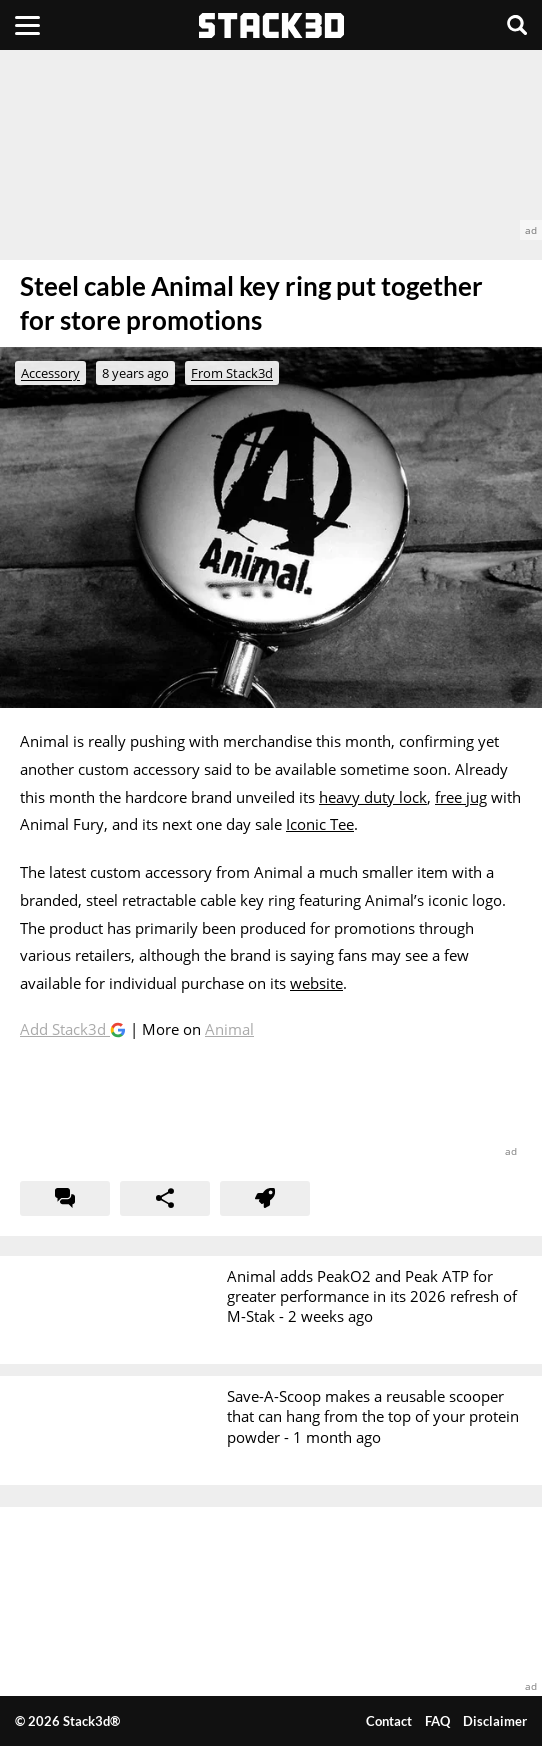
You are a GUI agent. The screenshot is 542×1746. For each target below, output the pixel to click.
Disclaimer (495, 1721)
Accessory (50, 373)
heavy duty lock (373, 797)
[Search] (517, 25)
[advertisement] (271, 145)
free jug (461, 797)
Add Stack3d (65, 1029)
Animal (229, 1029)
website (316, 983)
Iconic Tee (320, 824)
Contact (389, 1721)
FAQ (437, 1721)
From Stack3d (232, 373)
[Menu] (27, 25)
